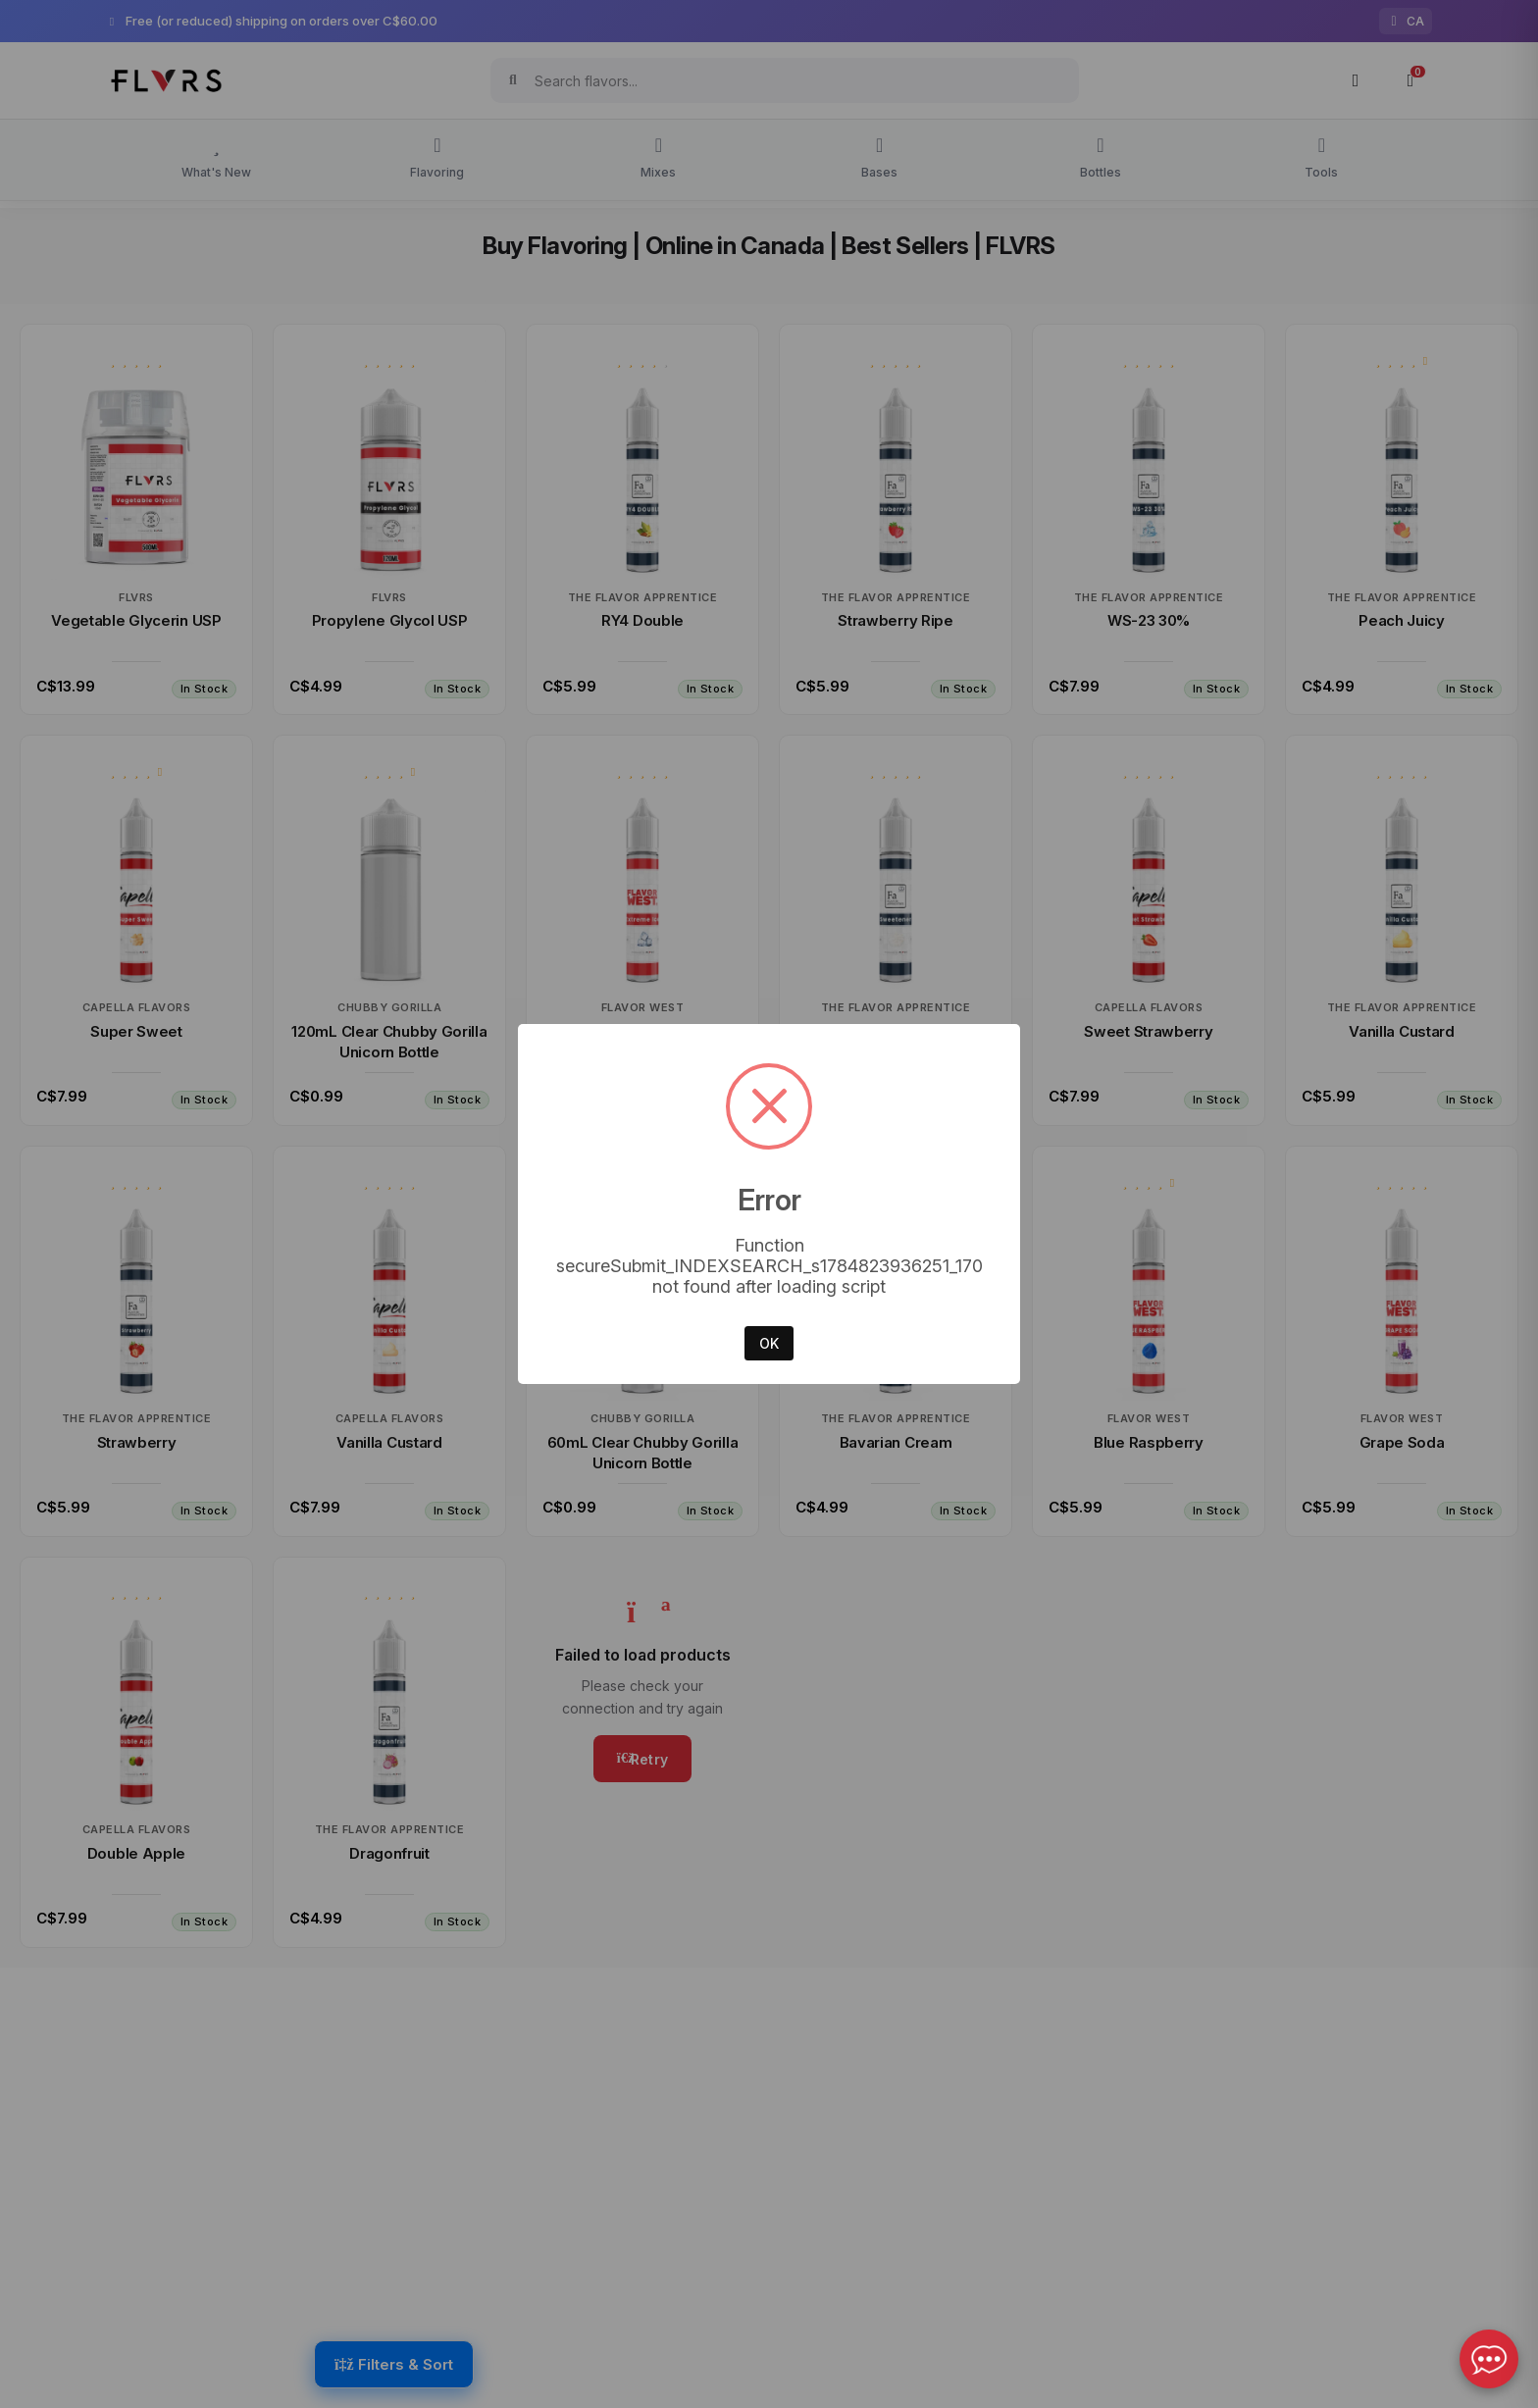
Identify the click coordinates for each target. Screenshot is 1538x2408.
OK (769, 1343)
